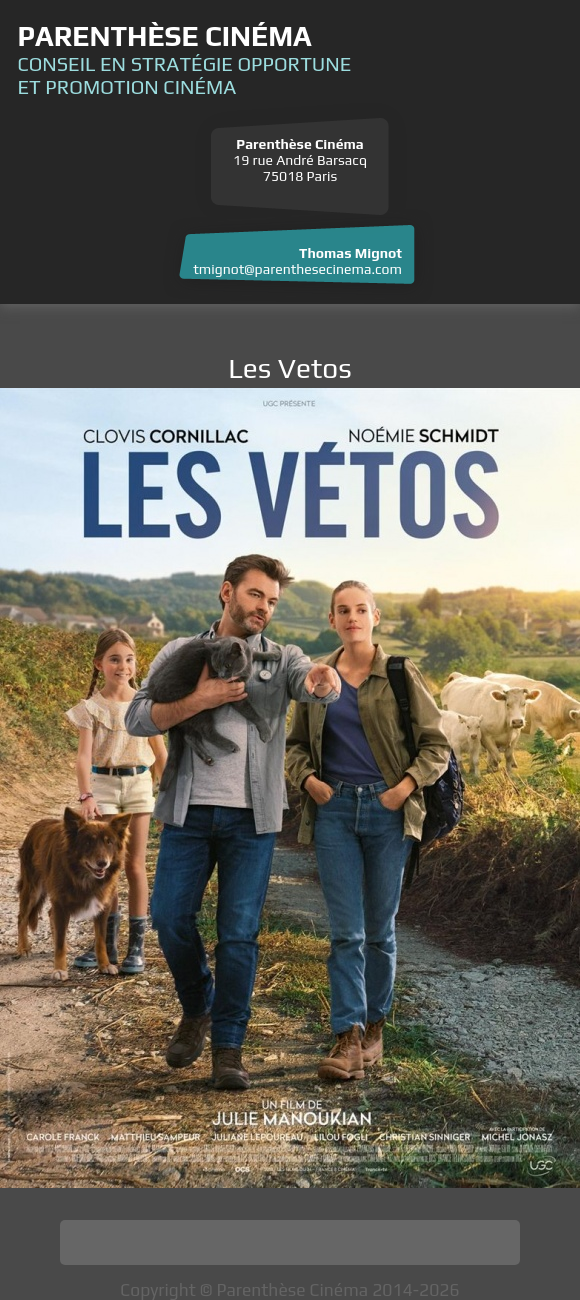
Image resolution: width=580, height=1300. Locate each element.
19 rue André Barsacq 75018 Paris (300, 160)
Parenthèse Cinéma (164, 36)
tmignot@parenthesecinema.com (297, 269)
